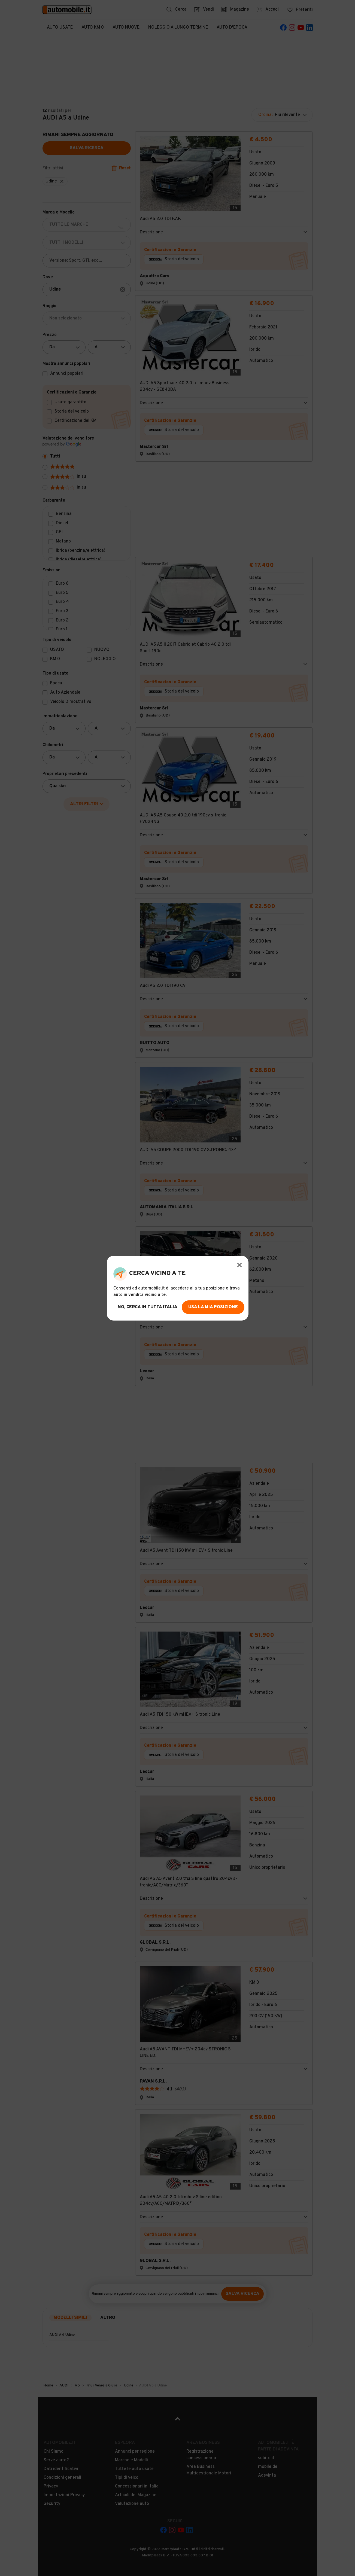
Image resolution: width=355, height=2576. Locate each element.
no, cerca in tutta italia (147, 1307)
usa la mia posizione (213, 1307)
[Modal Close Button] (239, 1265)
